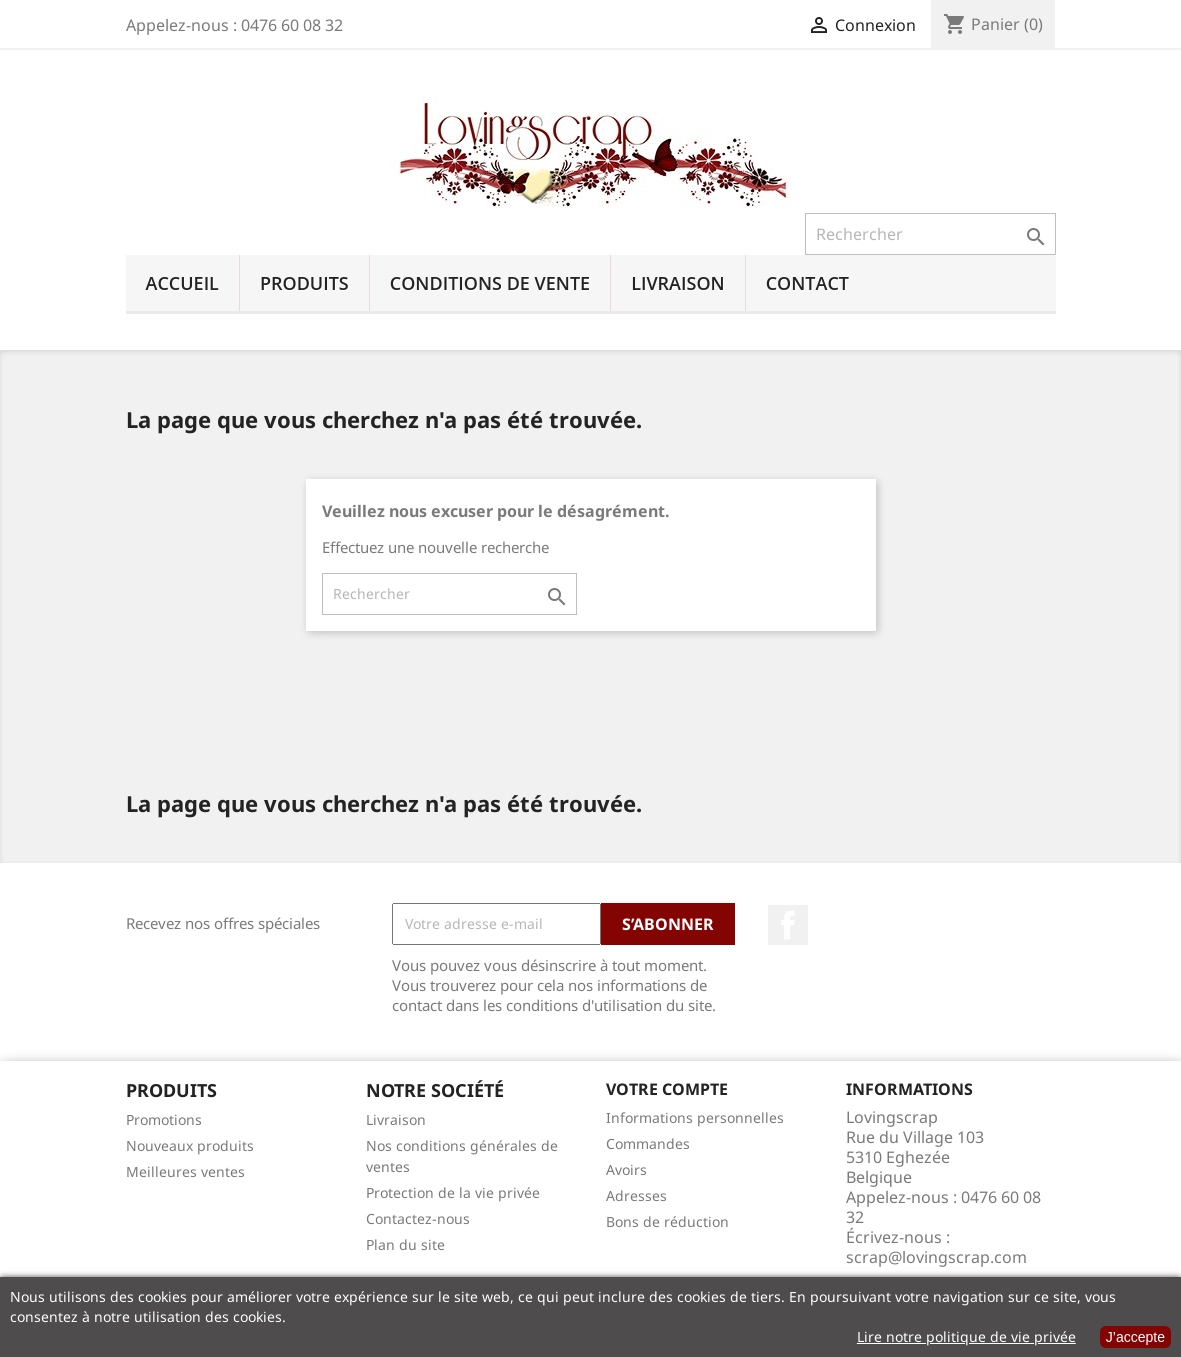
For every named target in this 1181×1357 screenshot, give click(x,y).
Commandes (648, 1143)
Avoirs (626, 1169)
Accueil (182, 283)
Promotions (164, 1119)
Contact (807, 283)
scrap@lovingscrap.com (936, 1257)
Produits (304, 283)
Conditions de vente (490, 283)
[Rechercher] (930, 234)
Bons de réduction (667, 1221)
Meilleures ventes (185, 1171)
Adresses (636, 1195)
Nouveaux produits (190, 1145)
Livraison (678, 283)
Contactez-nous (418, 1218)
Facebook (788, 925)
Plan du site (405, 1244)
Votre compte (667, 1089)
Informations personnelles (695, 1117)
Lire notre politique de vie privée (966, 1336)
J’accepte (1135, 1337)
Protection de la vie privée (453, 1192)
